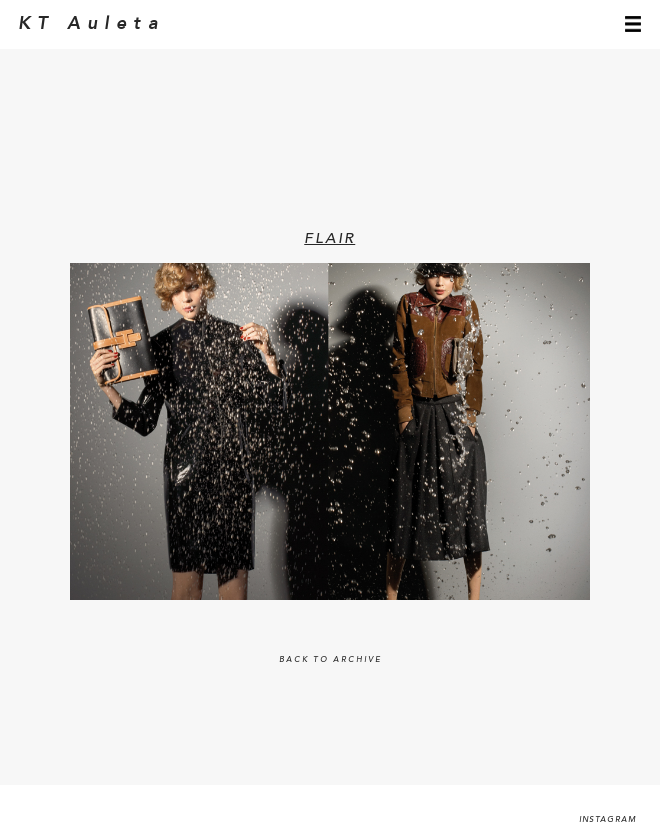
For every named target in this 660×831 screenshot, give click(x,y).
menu (633, 24)
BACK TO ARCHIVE (330, 660)
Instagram (608, 820)
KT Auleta (91, 24)
